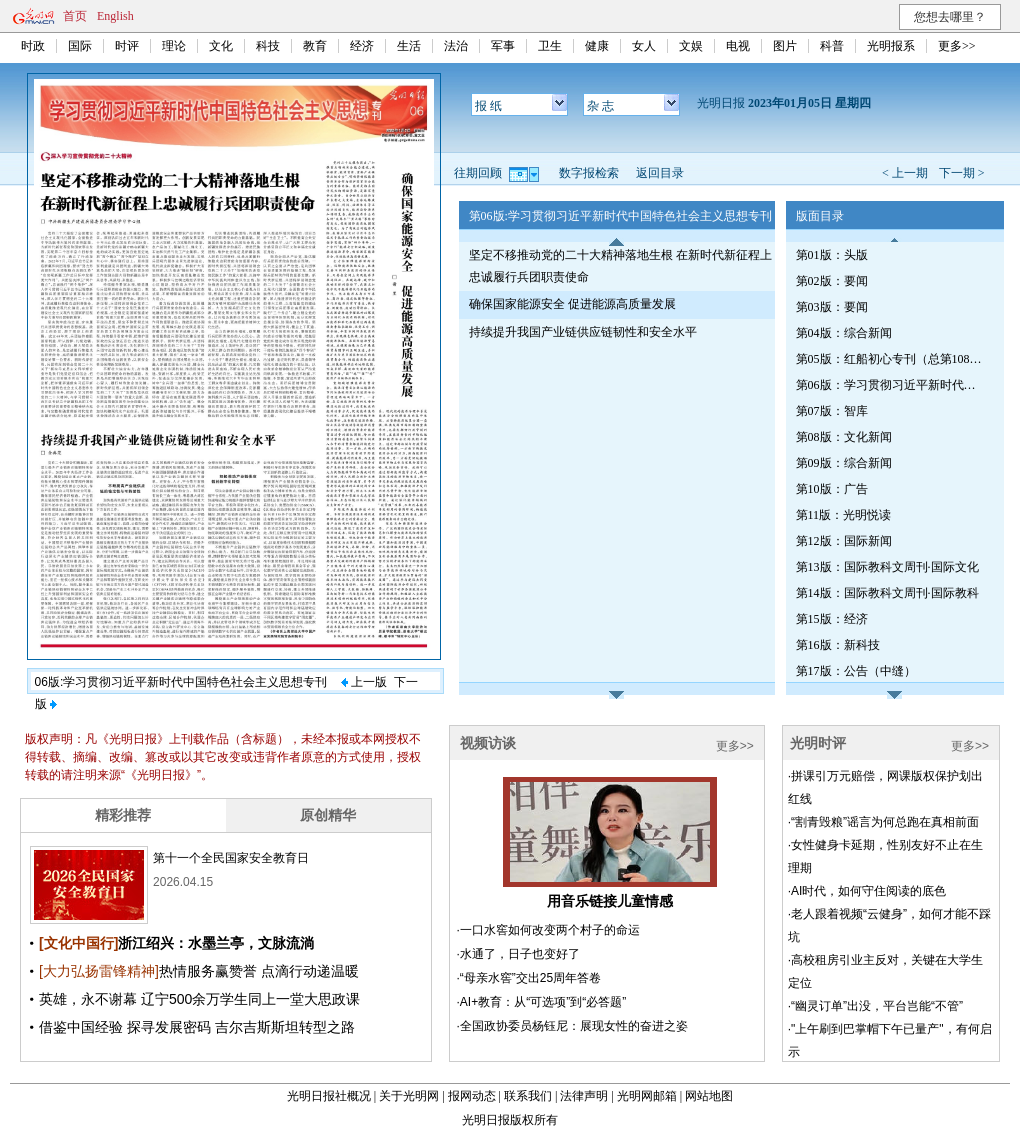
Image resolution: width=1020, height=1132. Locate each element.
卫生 (550, 46)
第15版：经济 (832, 619)
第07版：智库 (832, 411)
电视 (738, 46)
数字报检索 (589, 173)
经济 (362, 46)
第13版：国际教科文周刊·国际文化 (887, 567)
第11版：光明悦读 (844, 515)
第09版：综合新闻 (844, 463)
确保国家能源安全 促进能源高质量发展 (572, 304)
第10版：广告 (832, 489)
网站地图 (709, 1096)
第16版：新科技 (838, 645)
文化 (221, 46)
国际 (80, 46)
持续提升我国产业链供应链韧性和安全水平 (583, 332)
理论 (174, 46)
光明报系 (891, 46)
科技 (268, 46)
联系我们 (528, 1096)
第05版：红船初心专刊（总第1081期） (891, 359)
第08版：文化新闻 (844, 437)
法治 (456, 46)
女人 (644, 46)
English (115, 16)
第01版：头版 (832, 255)
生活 (409, 46)
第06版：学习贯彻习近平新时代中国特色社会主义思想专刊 (891, 385)
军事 (503, 46)
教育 (315, 46)
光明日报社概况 (329, 1096)
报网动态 (472, 1096)
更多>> (957, 46)
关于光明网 (409, 1096)
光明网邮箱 (647, 1096)
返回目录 (660, 173)
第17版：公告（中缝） (856, 671)
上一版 (364, 682)
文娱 (691, 46)
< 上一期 (905, 173)
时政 (33, 46)
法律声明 (584, 1096)
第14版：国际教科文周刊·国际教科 (887, 593)
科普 (832, 46)
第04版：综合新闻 (844, 333)
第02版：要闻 (832, 281)
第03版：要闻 (832, 307)
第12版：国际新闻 (844, 541)
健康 (597, 46)
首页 (75, 16)
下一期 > (962, 173)
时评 (127, 46)
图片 (785, 46)
